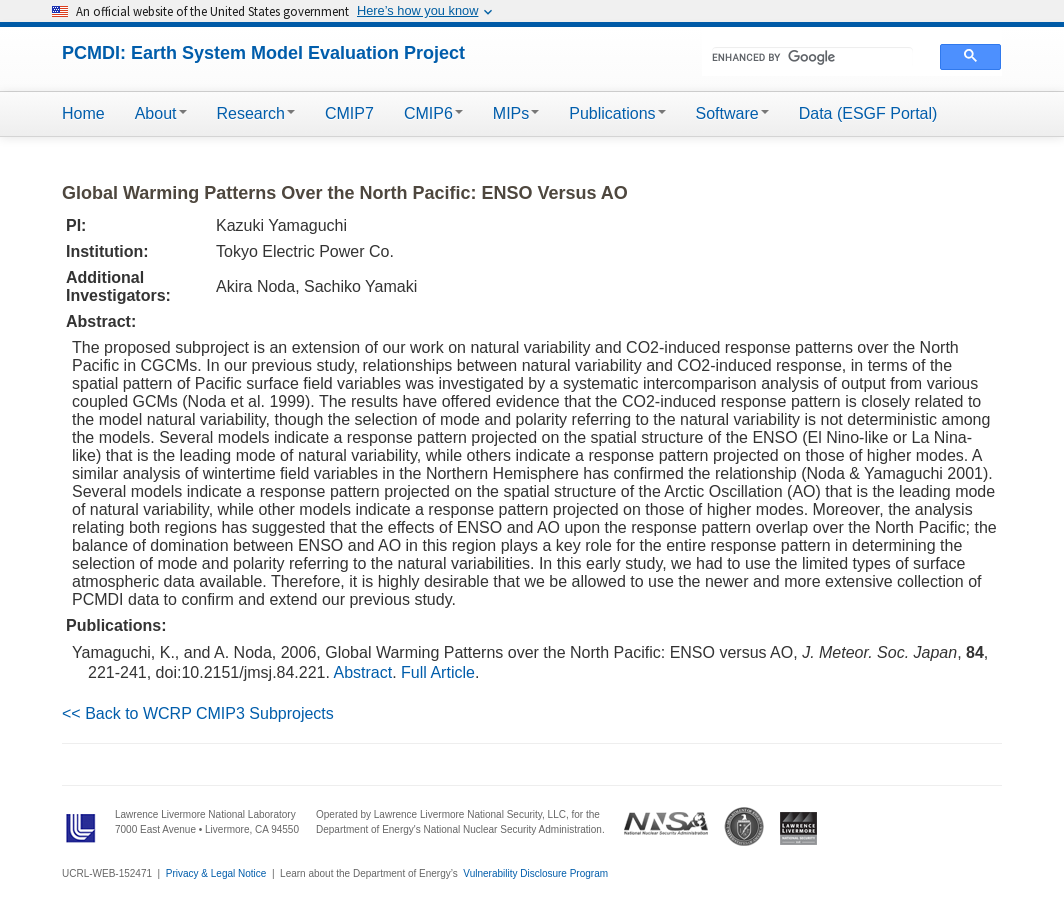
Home (83, 113)
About (161, 113)
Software (732, 113)
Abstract (363, 672)
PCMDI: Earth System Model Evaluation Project (263, 53)
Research (256, 113)
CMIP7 (349, 113)
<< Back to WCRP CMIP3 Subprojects (198, 713)
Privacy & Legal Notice (216, 873)
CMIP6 (433, 113)
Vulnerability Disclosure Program (535, 873)
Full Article (438, 672)
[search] (812, 57)
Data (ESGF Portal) (868, 113)
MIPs (516, 113)
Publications (617, 113)
